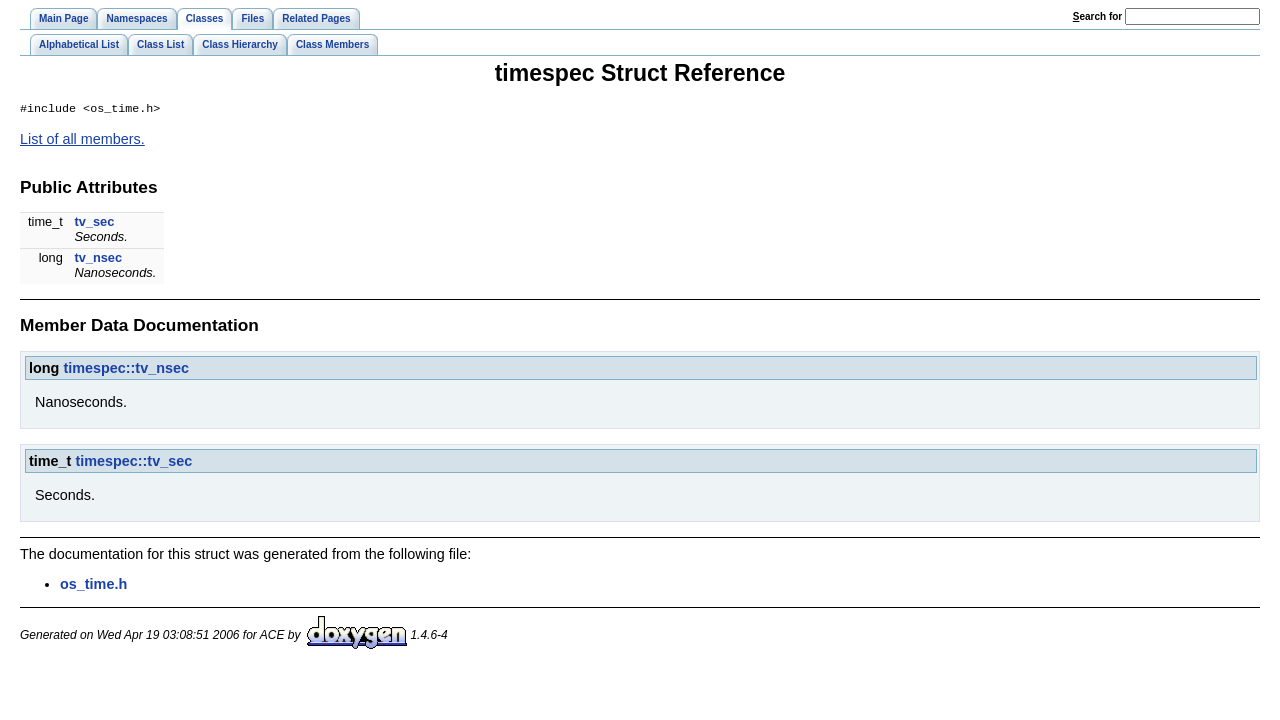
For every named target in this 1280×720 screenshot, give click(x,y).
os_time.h (93, 586)
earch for (1097, 16)
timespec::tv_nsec (126, 370)
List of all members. (82, 141)
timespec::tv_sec (133, 463)
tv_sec (94, 223)
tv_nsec (98, 259)
